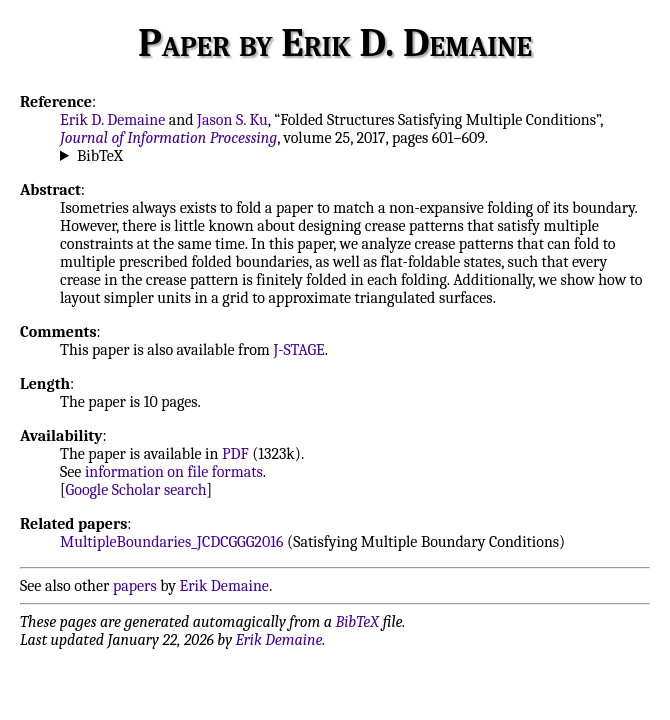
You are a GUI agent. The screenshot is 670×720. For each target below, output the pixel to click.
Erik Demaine (224, 586)
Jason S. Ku (232, 120)
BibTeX (100, 156)
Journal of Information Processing (168, 138)
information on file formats (174, 472)
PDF (235, 454)
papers (135, 586)
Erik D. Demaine (112, 120)
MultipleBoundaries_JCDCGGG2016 (172, 542)
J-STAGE (298, 350)
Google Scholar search (136, 490)
